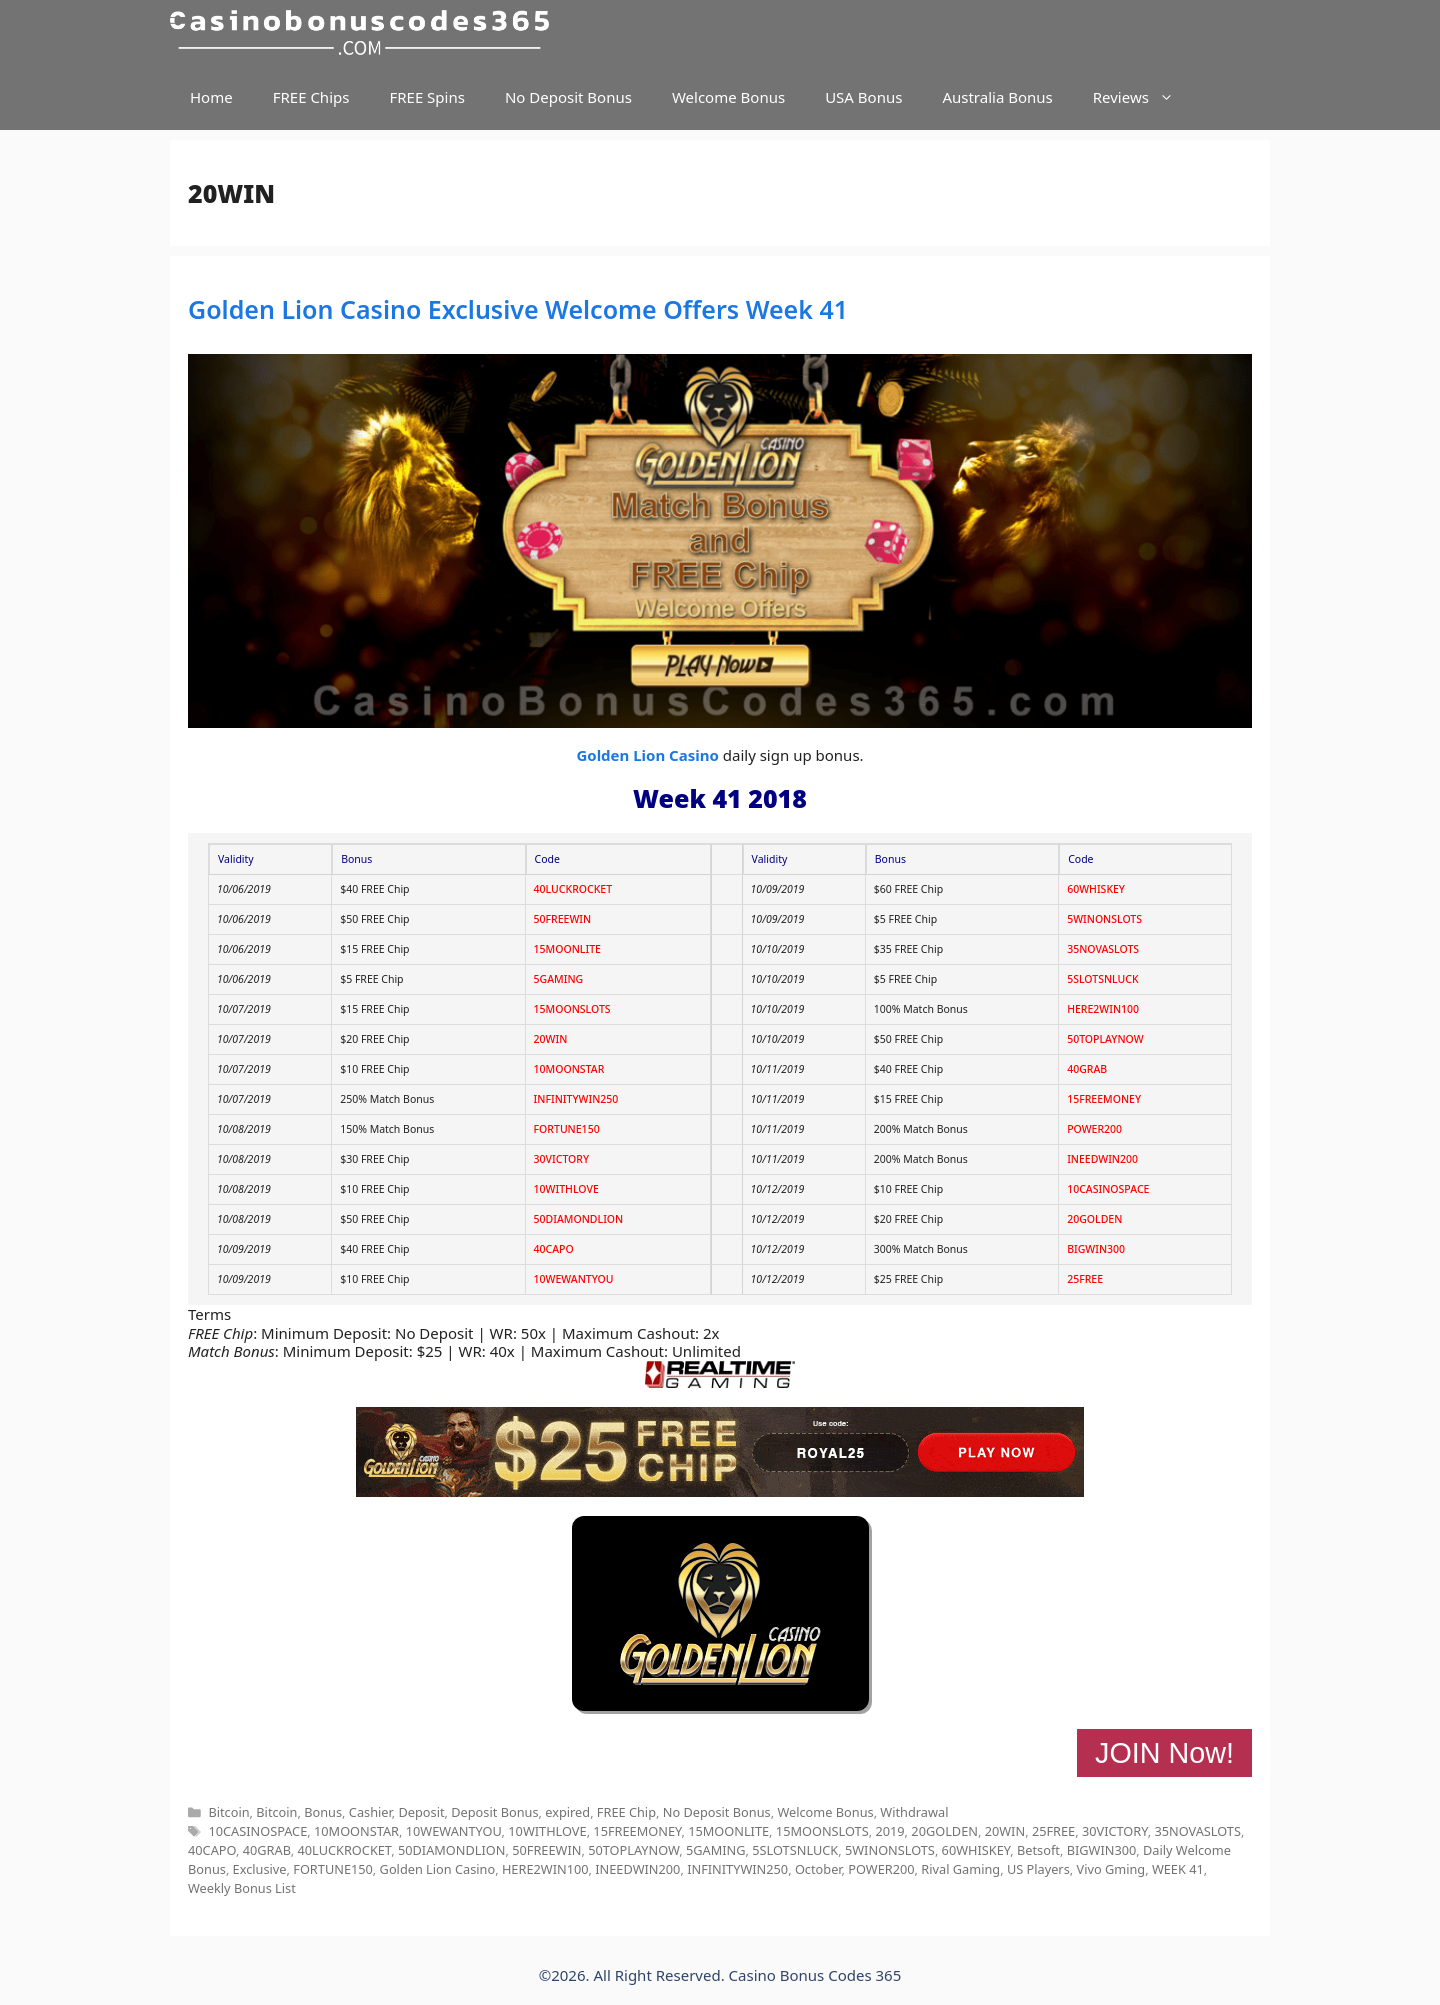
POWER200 (1094, 1129)
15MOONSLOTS (572, 1009)
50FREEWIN (563, 919)
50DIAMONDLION (579, 1219)
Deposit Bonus (494, 1812)
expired (567, 1812)
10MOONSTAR (569, 1069)
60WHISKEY (1096, 889)
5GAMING (559, 979)
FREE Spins (426, 97)
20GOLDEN (1094, 1219)
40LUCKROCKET (573, 889)
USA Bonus (863, 97)
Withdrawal (914, 1812)
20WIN (551, 1039)
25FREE (1085, 1279)
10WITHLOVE (566, 1189)
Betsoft (1038, 1850)
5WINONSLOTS (1104, 919)
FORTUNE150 (567, 1129)
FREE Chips (311, 97)
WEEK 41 (1178, 1869)
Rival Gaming (960, 1869)
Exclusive (260, 1869)
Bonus (323, 1812)
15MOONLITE (567, 949)
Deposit (421, 1812)
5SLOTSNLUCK (1102, 979)
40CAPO (554, 1249)
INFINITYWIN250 (576, 1099)
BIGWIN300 (1096, 1249)
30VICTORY (562, 1159)
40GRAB (1087, 1069)
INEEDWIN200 (1102, 1159)
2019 (889, 1831)
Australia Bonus (997, 97)
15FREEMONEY (1104, 1099)
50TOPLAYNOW (1105, 1039)
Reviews (1143, 97)
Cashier (370, 1812)
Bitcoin (228, 1812)
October (818, 1869)
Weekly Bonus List (242, 1888)
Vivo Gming (1110, 1869)
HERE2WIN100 (1103, 1009)
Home (211, 97)
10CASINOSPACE (1108, 1189)
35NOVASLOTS (1103, 949)
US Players (1038, 1869)
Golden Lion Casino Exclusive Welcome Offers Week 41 (518, 309)
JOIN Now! (1164, 1753)
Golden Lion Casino (647, 755)
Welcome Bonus (728, 97)
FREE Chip (626, 1812)
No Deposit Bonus (568, 97)
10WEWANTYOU (574, 1279)
